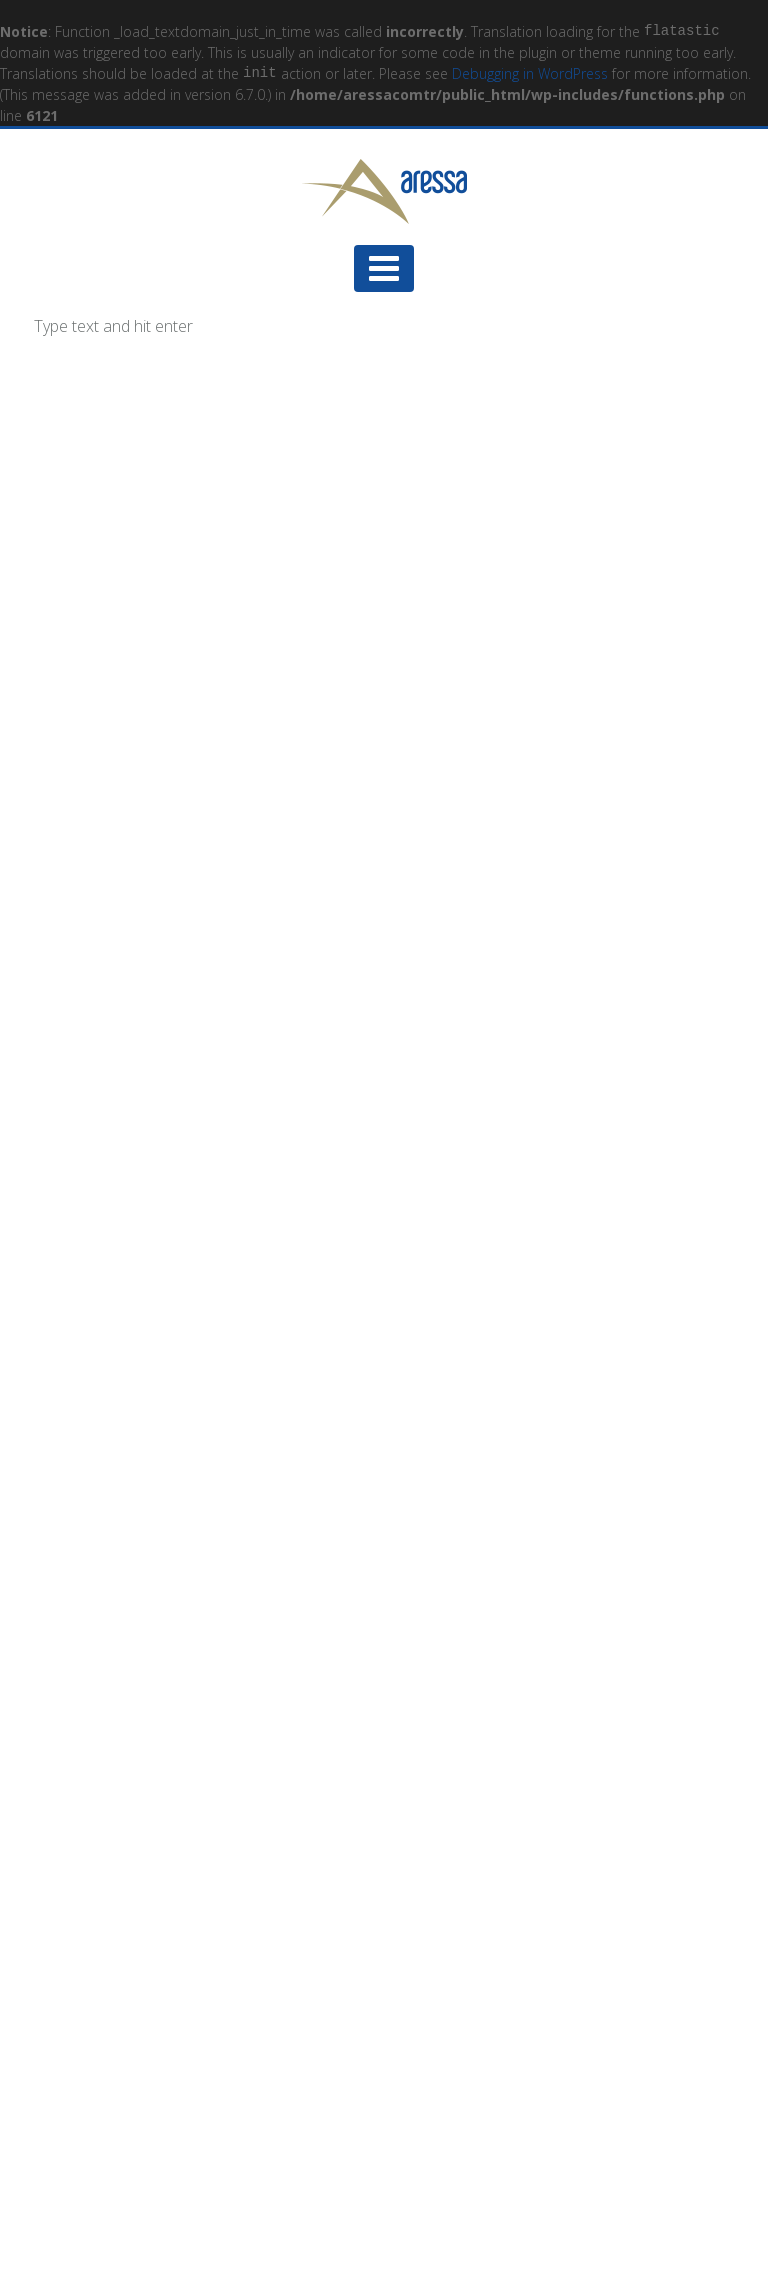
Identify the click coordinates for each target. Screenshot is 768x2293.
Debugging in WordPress (530, 73)
